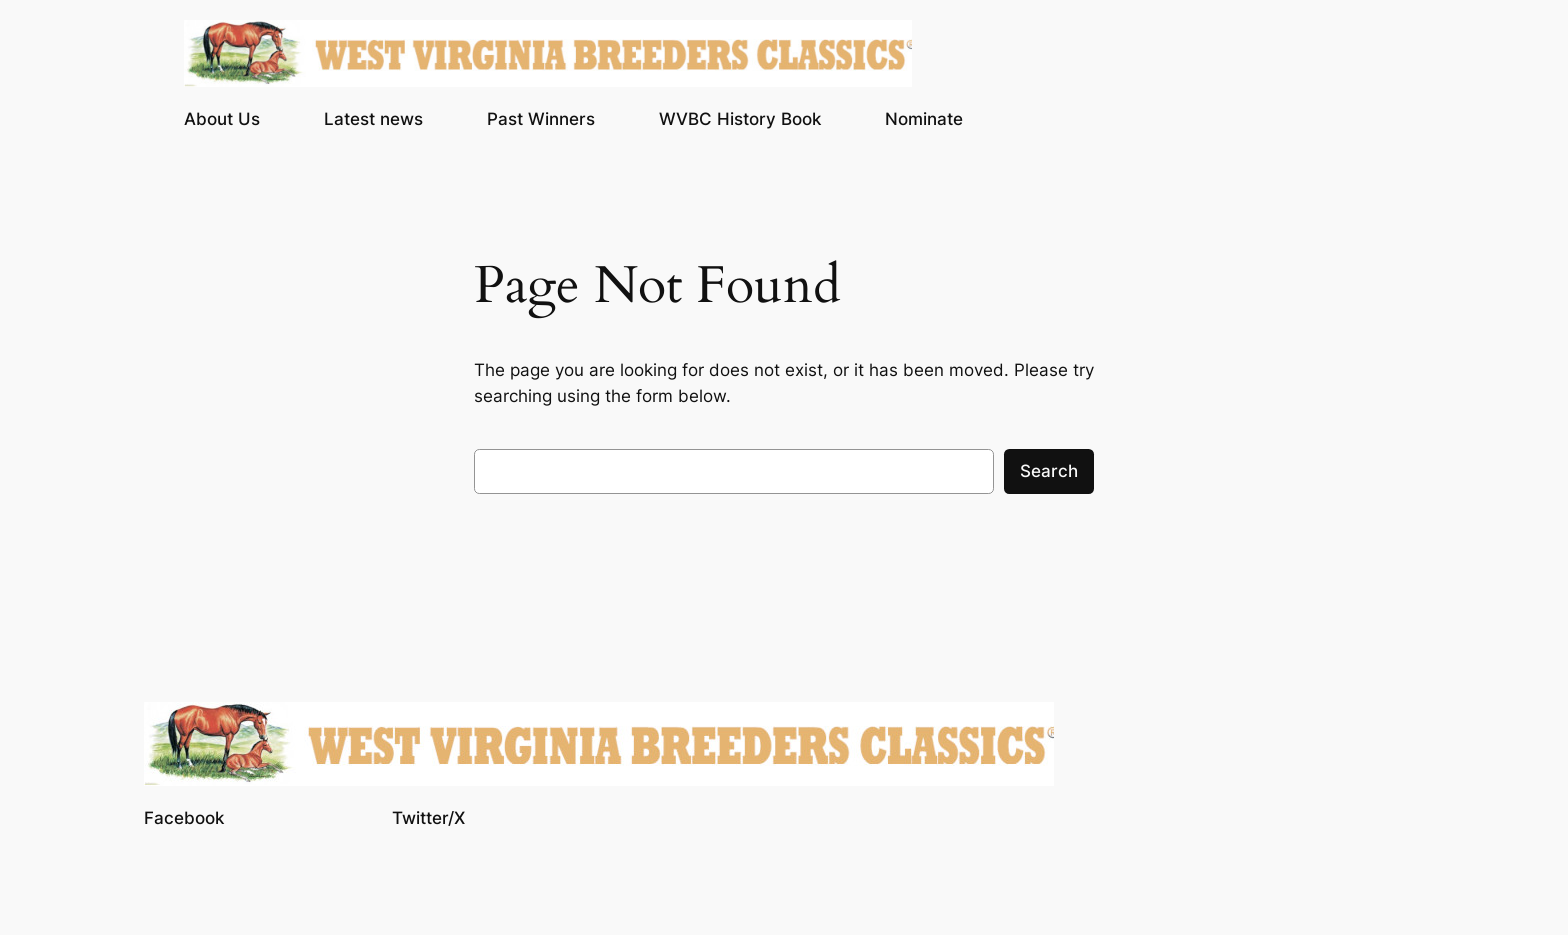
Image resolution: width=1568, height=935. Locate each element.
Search (1049, 471)
